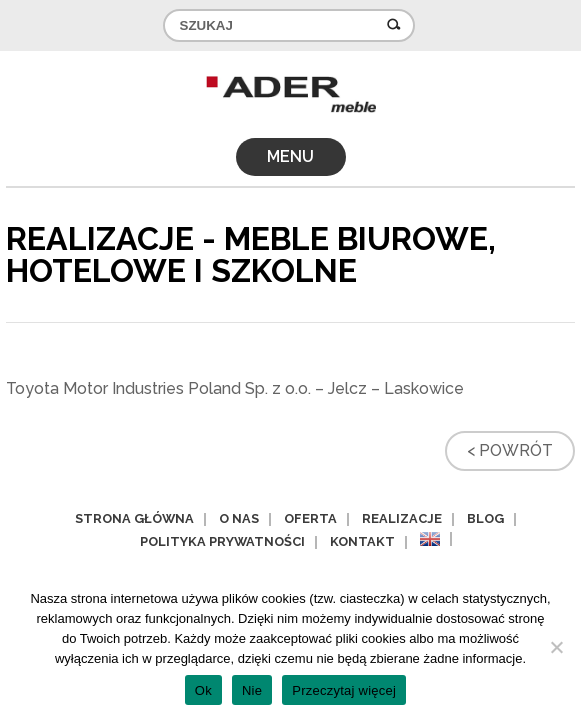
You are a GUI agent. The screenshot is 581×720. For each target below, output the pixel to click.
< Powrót (510, 450)
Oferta (310, 518)
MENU (290, 156)
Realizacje (402, 518)
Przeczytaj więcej (344, 690)
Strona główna (134, 518)
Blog (485, 518)
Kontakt (362, 541)
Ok (203, 690)
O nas (239, 518)
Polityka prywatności (222, 541)
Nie (252, 690)
